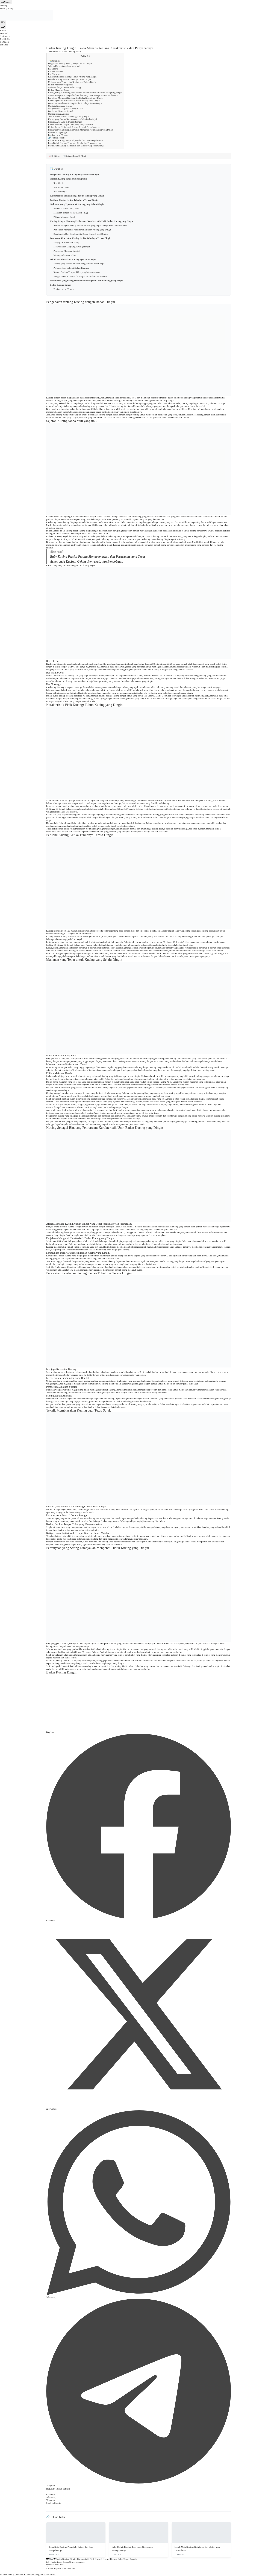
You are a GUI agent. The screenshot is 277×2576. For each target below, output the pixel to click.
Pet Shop (4, 44)
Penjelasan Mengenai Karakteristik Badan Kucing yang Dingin (75, 98)
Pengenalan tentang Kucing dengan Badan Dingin (70, 63)
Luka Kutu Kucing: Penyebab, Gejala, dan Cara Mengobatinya (75, 140)
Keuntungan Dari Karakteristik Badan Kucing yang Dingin (74, 100)
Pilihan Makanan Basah (58, 90)
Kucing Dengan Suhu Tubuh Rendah (120, 2559)
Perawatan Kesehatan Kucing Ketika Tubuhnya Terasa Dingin (75, 103)
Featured (4, 33)
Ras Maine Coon (55, 71)
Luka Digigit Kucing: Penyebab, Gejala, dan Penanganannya (74, 143)
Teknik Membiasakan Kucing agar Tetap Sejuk (68, 116)
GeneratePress (48, 2574)
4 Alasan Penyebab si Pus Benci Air (60, 2569)
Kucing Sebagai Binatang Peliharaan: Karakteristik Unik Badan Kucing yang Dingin (85, 92)
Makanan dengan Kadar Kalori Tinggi (64, 87)
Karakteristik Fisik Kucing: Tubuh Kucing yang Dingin (72, 77)
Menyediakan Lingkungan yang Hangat (65, 108)
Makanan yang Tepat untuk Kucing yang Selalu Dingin (72, 82)
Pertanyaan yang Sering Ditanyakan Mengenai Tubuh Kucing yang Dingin (80, 130)
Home (3, 30)
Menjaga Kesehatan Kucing (60, 106)
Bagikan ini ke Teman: (58, 135)
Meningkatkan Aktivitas (58, 114)
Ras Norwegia (54, 74)
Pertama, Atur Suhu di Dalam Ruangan (65, 122)
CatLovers (5, 36)
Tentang (3, 5)
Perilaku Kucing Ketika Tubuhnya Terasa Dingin (69, 79)
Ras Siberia (53, 69)
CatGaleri (4, 42)
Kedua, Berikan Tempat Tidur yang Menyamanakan (70, 124)
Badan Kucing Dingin (57, 132)
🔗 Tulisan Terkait (56, 138)
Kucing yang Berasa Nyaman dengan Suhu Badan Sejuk (72, 119)
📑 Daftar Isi (54, 61)
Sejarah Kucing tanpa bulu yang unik (64, 66)
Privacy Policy (6, 8)
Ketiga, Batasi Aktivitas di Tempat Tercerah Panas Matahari (74, 127)
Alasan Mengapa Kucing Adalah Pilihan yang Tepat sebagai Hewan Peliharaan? (83, 95)
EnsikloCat (5, 39)
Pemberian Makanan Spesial (60, 111)
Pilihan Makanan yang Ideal (60, 84)
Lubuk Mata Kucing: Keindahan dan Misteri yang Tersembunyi (76, 145)
